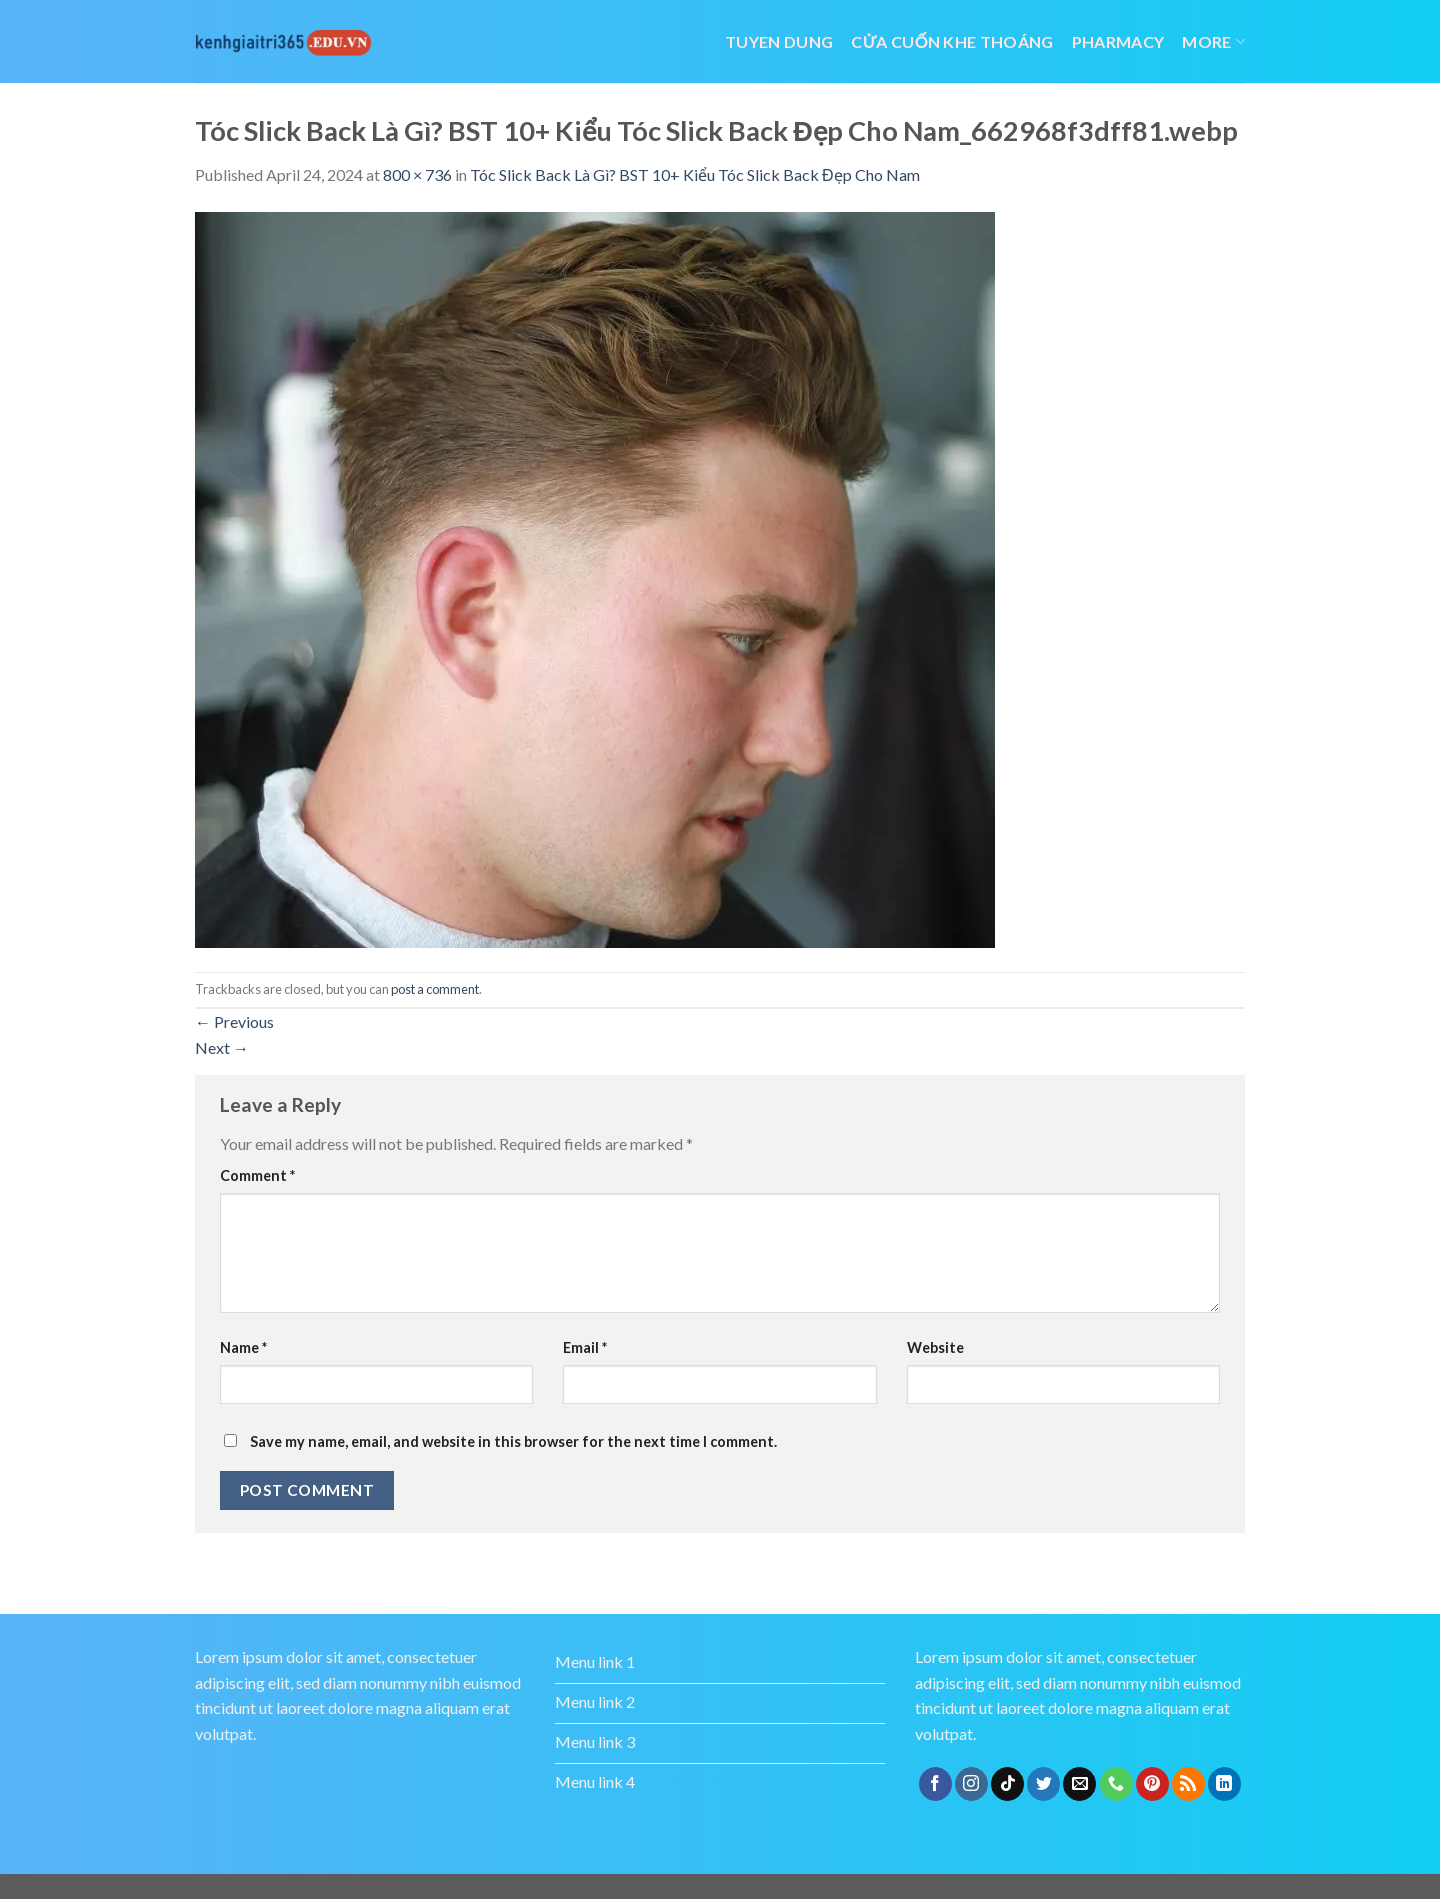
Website (935, 1347)
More (1213, 41)
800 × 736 (417, 174)
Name (243, 1347)
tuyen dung (779, 41)
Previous (234, 1021)
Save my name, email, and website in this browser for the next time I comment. (513, 1441)
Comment (257, 1175)
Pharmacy (1118, 41)
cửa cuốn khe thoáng (952, 41)
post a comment (435, 989)
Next (222, 1047)
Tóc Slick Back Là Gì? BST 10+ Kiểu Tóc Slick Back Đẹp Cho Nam (695, 174)
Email (585, 1347)
